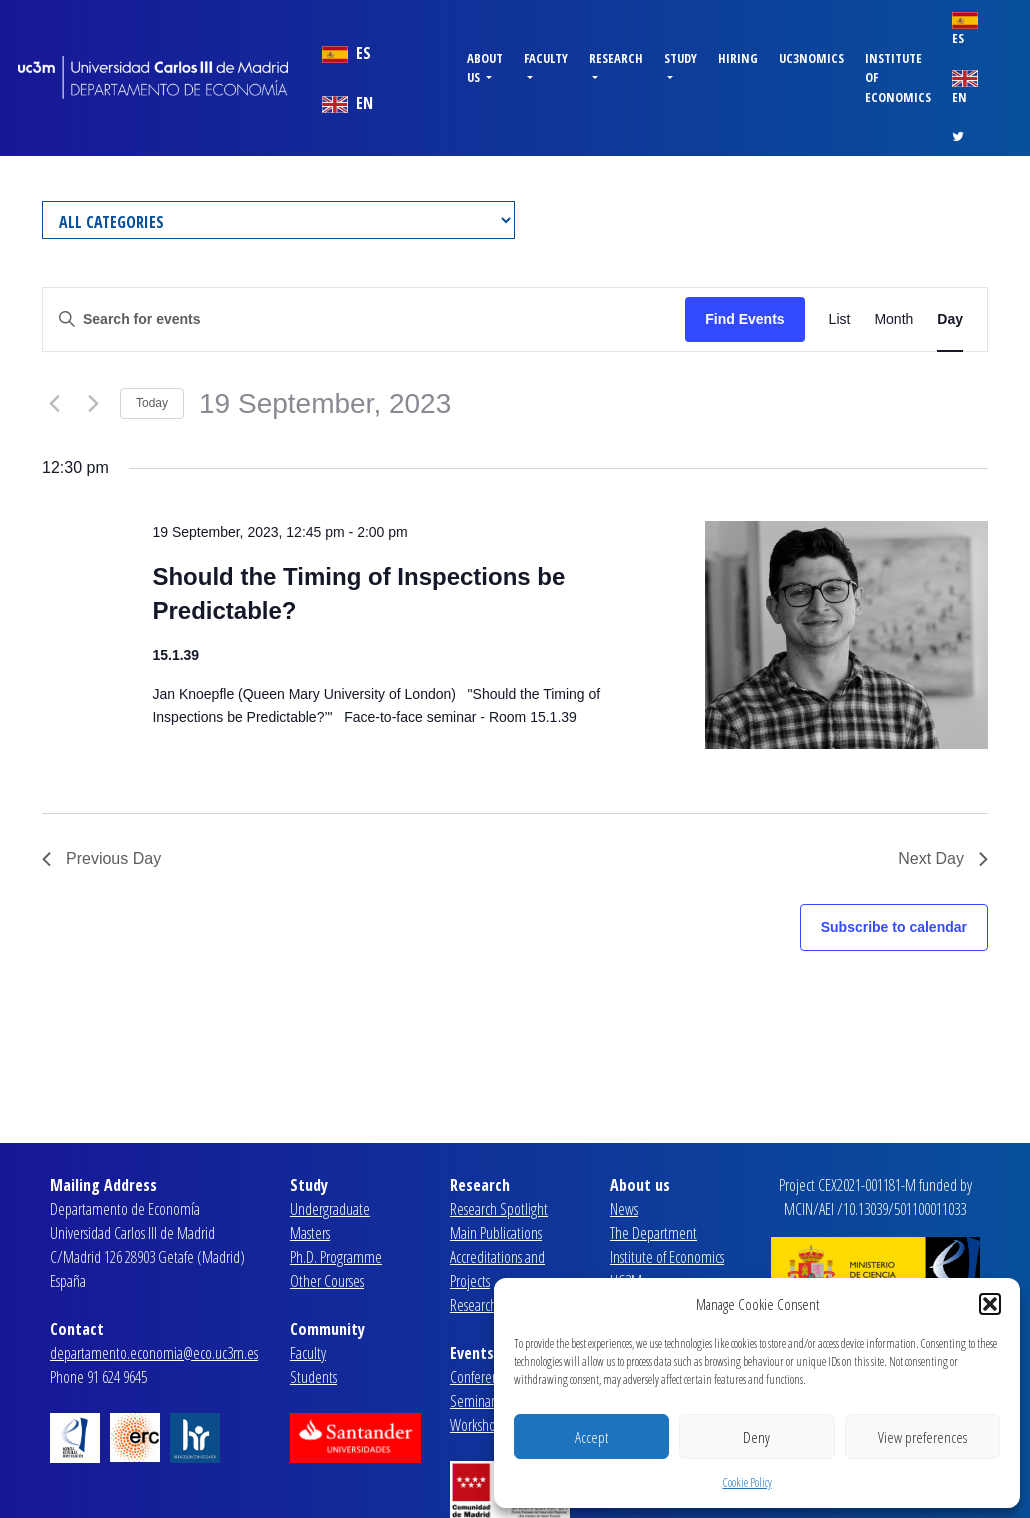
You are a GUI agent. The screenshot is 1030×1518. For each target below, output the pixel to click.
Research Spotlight (499, 1209)
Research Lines (488, 1305)
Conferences (482, 1377)
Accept (591, 1437)
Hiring (738, 58)
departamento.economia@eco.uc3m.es (154, 1353)
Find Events (744, 319)
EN (347, 103)
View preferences (922, 1437)
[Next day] (93, 404)
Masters (310, 1233)
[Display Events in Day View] (950, 319)
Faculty (308, 1353)
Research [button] (616, 58)
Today (152, 403)
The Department (653, 1233)
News (624, 1209)
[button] (990, 1304)
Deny (756, 1437)
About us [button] (485, 67)
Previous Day (101, 858)
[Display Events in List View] (840, 319)
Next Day (943, 858)
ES (346, 53)
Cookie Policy (747, 1482)
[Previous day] (54, 404)
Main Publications (496, 1233)
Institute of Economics (898, 77)
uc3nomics (811, 58)
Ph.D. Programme (336, 1257)
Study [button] (680, 58)
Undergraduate (330, 1209)
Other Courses (327, 1281)
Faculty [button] (546, 58)
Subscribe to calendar (894, 927)
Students (313, 1377)
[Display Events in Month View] (893, 319)
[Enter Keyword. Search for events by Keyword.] (364, 319)
